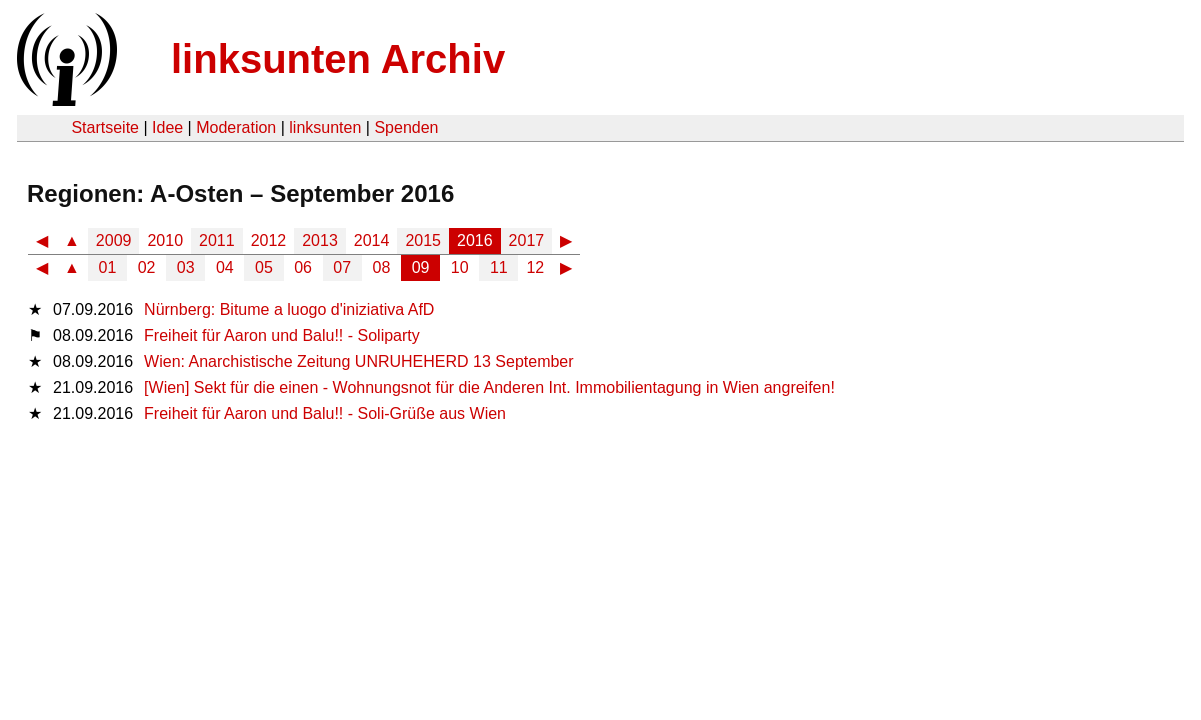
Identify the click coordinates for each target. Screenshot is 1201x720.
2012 (269, 240)
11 (499, 267)
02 (147, 267)
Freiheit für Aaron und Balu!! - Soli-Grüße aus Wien (325, 413)
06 (303, 267)
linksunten (325, 127)
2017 (527, 240)
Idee (167, 127)
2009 (114, 240)
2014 (372, 240)
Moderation (236, 127)
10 (460, 267)
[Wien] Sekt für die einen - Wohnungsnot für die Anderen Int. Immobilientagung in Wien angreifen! (489, 387)
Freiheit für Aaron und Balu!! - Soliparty (282, 335)
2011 (217, 240)
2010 (165, 240)
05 (264, 267)
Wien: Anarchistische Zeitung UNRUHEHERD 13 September (359, 361)
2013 (320, 240)
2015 (423, 240)
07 (342, 267)
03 (186, 267)
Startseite (105, 127)
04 (225, 267)
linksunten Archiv (338, 59)
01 (108, 267)
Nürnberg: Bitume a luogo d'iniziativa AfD (289, 309)
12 (535, 267)
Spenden (406, 127)
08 (382, 267)
